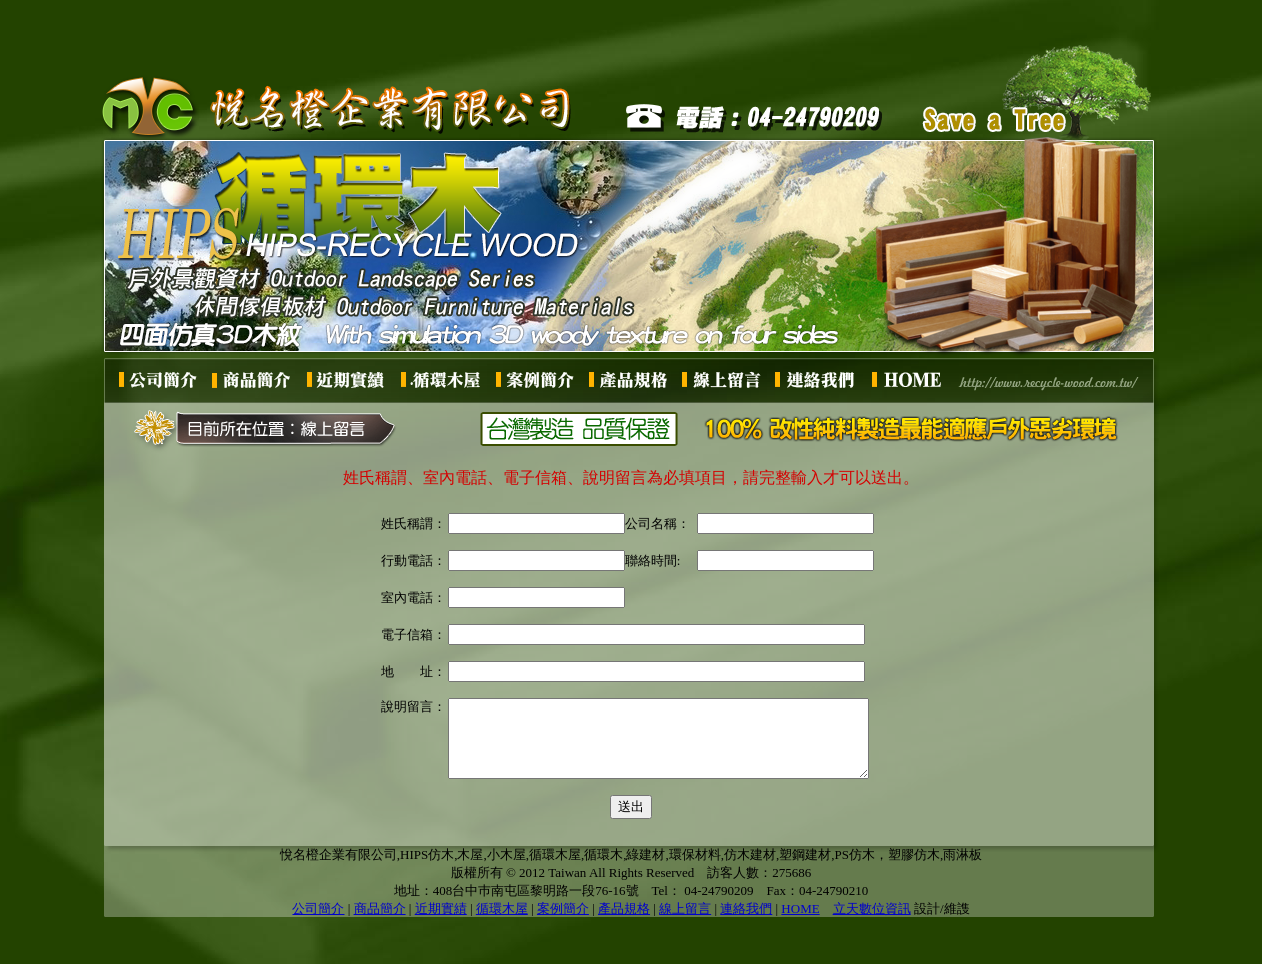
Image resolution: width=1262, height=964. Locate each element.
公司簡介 (318, 953)
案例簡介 (563, 953)
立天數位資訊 (872, 953)
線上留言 (685, 953)
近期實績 (441, 953)
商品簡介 (380, 953)
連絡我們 (746, 953)
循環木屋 (502, 953)
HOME (800, 953)
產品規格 (624, 953)
